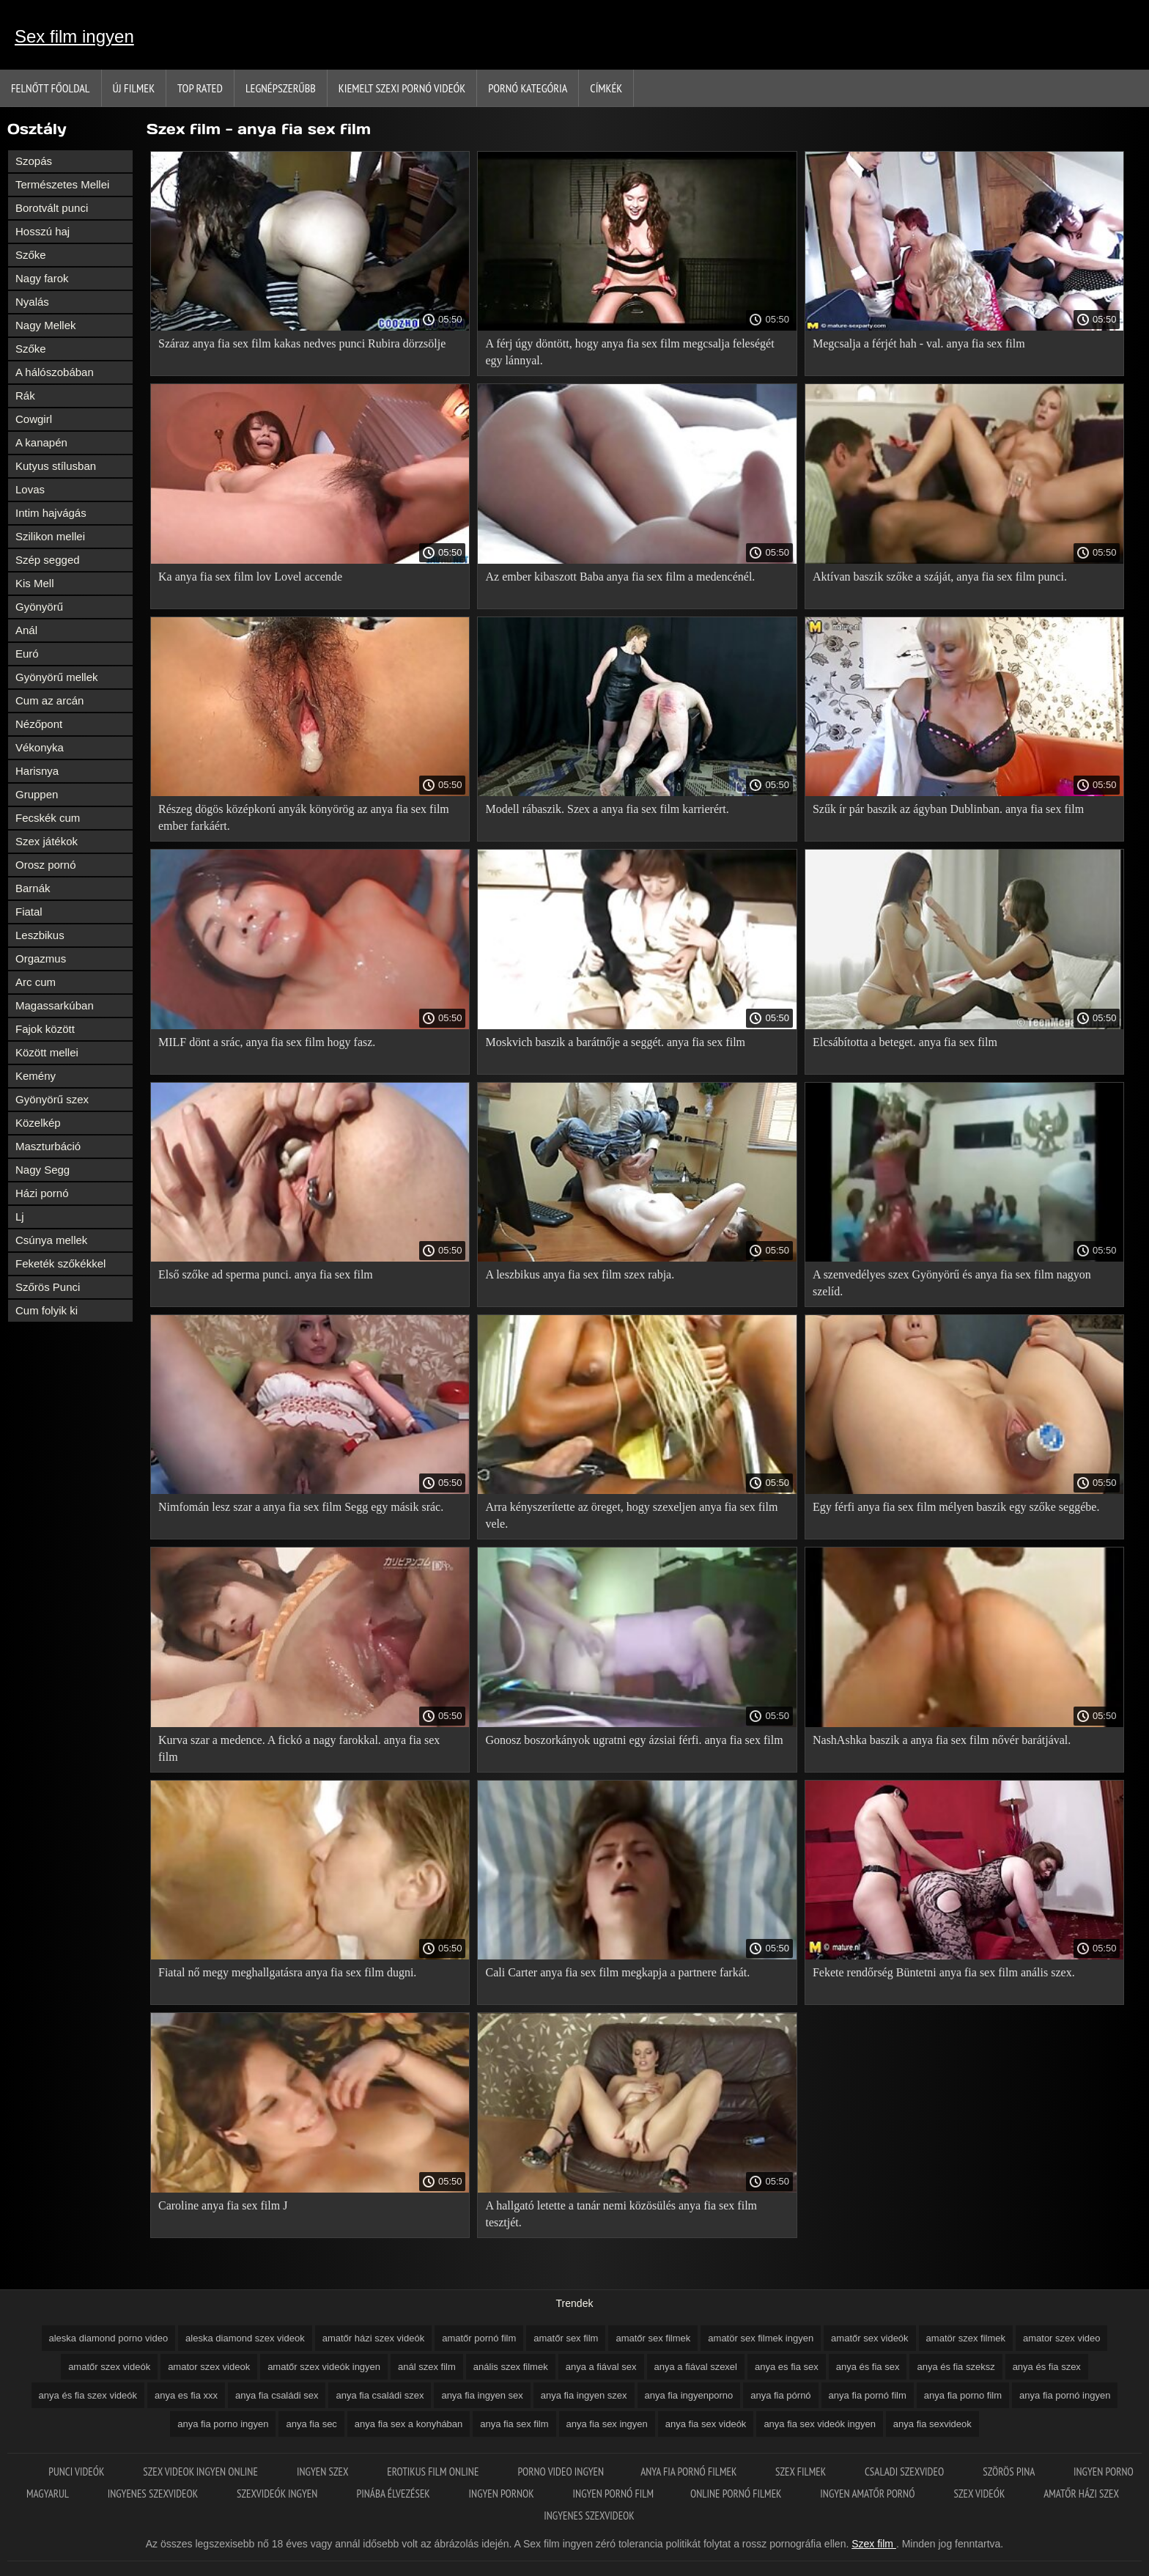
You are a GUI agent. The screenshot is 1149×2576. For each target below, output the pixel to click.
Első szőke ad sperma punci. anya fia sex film (265, 1274)
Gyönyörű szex (52, 1099)
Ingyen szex (323, 2472)
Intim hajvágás (50, 513)
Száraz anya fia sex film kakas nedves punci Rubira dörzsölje (302, 343)
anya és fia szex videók (88, 2395)
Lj (19, 1216)
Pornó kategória (527, 88)
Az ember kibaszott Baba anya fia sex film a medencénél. (620, 576)
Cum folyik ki (46, 1310)
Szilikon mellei (50, 536)
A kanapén (41, 442)
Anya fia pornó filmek (689, 2472)
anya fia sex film (514, 2423)
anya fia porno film (963, 2395)
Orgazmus (40, 958)
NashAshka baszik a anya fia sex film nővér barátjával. (942, 1740)
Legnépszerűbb (280, 88)
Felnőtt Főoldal (50, 88)
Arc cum (35, 982)
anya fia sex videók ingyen (819, 2423)
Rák (25, 395)
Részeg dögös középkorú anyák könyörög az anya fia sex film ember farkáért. (303, 817)
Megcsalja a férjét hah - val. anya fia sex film (919, 343)
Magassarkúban (54, 1005)
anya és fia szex (1047, 2366)
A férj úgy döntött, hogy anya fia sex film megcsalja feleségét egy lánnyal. (629, 352)
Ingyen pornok (502, 2493)
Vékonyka (39, 747)
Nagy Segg (42, 1169)
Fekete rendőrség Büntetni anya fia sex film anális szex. (944, 1972)
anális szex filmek (510, 2366)
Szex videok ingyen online (201, 2472)
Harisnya (37, 771)
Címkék (606, 88)
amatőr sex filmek (653, 2338)
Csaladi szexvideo (905, 2472)
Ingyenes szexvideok (154, 2493)
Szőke (30, 255)
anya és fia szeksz (955, 2366)
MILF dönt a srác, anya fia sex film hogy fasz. (266, 1042)
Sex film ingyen (74, 36)
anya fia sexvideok (932, 2423)
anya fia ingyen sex (481, 2395)
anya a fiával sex (601, 2366)
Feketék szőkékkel (60, 1263)
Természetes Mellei (62, 184)
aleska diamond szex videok (245, 2338)
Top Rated (200, 88)
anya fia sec (311, 2423)
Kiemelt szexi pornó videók (402, 88)
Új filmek (134, 88)
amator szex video (1062, 2338)
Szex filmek (801, 2472)
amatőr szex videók (109, 2366)
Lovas (30, 489)
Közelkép (38, 1122)
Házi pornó (42, 1193)
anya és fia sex (868, 2366)
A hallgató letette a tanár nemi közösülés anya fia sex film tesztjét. (621, 2214)
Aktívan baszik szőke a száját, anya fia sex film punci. (940, 576)
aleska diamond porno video (109, 2338)
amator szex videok (209, 2366)
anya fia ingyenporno (689, 2395)
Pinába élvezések (394, 2493)
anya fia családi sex (276, 2395)
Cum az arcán (49, 700)
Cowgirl (33, 419)
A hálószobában (54, 372)
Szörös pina (1010, 2472)
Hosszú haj (42, 231)
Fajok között (45, 1029)
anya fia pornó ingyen (1064, 2395)
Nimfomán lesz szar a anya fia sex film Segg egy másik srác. (300, 1507)
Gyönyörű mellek (56, 677)
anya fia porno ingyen (222, 2423)
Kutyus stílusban (55, 466)
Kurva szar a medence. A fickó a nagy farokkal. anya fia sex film (299, 1748)
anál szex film (427, 2366)
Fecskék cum (47, 818)
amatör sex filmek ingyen (760, 2338)
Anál (26, 630)
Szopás (33, 161)
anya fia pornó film (867, 2395)
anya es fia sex (787, 2366)
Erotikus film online (434, 2472)
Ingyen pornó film (613, 2493)
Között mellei (46, 1052)
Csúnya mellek (51, 1240)
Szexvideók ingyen (278, 2493)
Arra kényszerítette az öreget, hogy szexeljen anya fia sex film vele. (631, 1515)
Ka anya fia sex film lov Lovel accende (250, 576)
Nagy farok (42, 278)
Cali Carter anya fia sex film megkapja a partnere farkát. (617, 1972)
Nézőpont (38, 724)
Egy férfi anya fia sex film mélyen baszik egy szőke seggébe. (956, 1507)
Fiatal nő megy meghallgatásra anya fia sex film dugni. (287, 1972)
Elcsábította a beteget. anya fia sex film (905, 1042)
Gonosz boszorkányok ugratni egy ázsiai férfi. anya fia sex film (634, 1740)
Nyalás (32, 301)
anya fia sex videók (706, 2423)
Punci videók (77, 2472)
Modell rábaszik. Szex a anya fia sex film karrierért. (606, 809)
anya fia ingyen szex (584, 2395)
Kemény (35, 1076)
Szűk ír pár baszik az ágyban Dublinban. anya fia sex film (948, 809)
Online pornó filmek (736, 2493)
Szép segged (47, 559)
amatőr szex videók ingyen (323, 2366)
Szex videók (981, 2493)
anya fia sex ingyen (607, 2423)
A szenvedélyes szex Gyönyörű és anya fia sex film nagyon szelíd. (952, 1283)
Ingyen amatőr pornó (868, 2493)
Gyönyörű (39, 606)
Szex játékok (46, 841)
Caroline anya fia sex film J (222, 2205)
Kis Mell (34, 583)
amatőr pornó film (479, 2338)
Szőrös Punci (47, 1287)
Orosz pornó (45, 864)
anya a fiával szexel (695, 2366)
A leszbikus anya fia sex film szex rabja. (579, 1274)
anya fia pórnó (780, 2395)
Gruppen (36, 794)
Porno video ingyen (561, 2472)
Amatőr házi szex (1081, 2493)
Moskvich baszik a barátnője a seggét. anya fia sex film (615, 1042)
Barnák (33, 888)
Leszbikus (39, 935)
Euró (27, 653)
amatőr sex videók (870, 2338)
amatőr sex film (565, 2338)
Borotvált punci (51, 208)
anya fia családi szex (380, 2395)
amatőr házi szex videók (373, 2338)
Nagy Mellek (45, 325)
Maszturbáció (48, 1146)
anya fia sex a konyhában (408, 2423)
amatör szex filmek (965, 2338)
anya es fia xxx (186, 2395)
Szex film (873, 2544)
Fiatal (29, 911)
